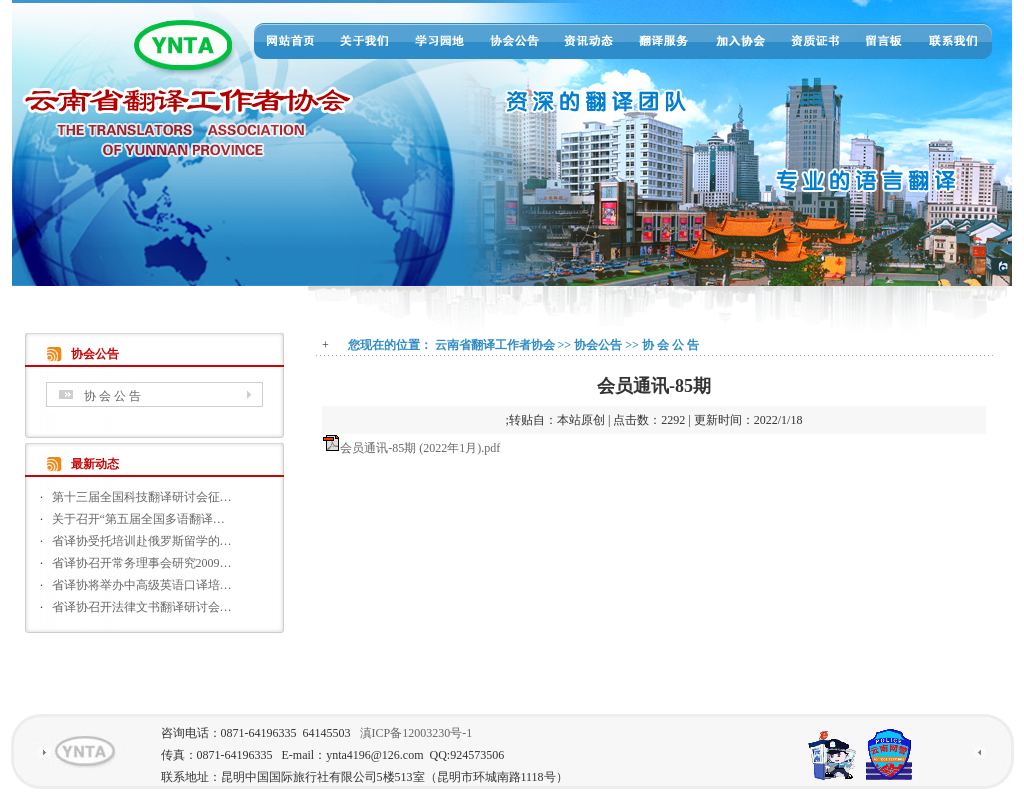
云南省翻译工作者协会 (495, 345)
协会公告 (598, 345)
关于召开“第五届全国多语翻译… (138, 519)
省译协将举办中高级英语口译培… (142, 585)
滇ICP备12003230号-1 (416, 733)
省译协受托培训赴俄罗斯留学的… (142, 541)
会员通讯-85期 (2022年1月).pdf (420, 448)
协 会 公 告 (112, 396)
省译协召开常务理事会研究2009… (142, 563)
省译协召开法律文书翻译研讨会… (142, 607)
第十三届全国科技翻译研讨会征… (142, 497)
